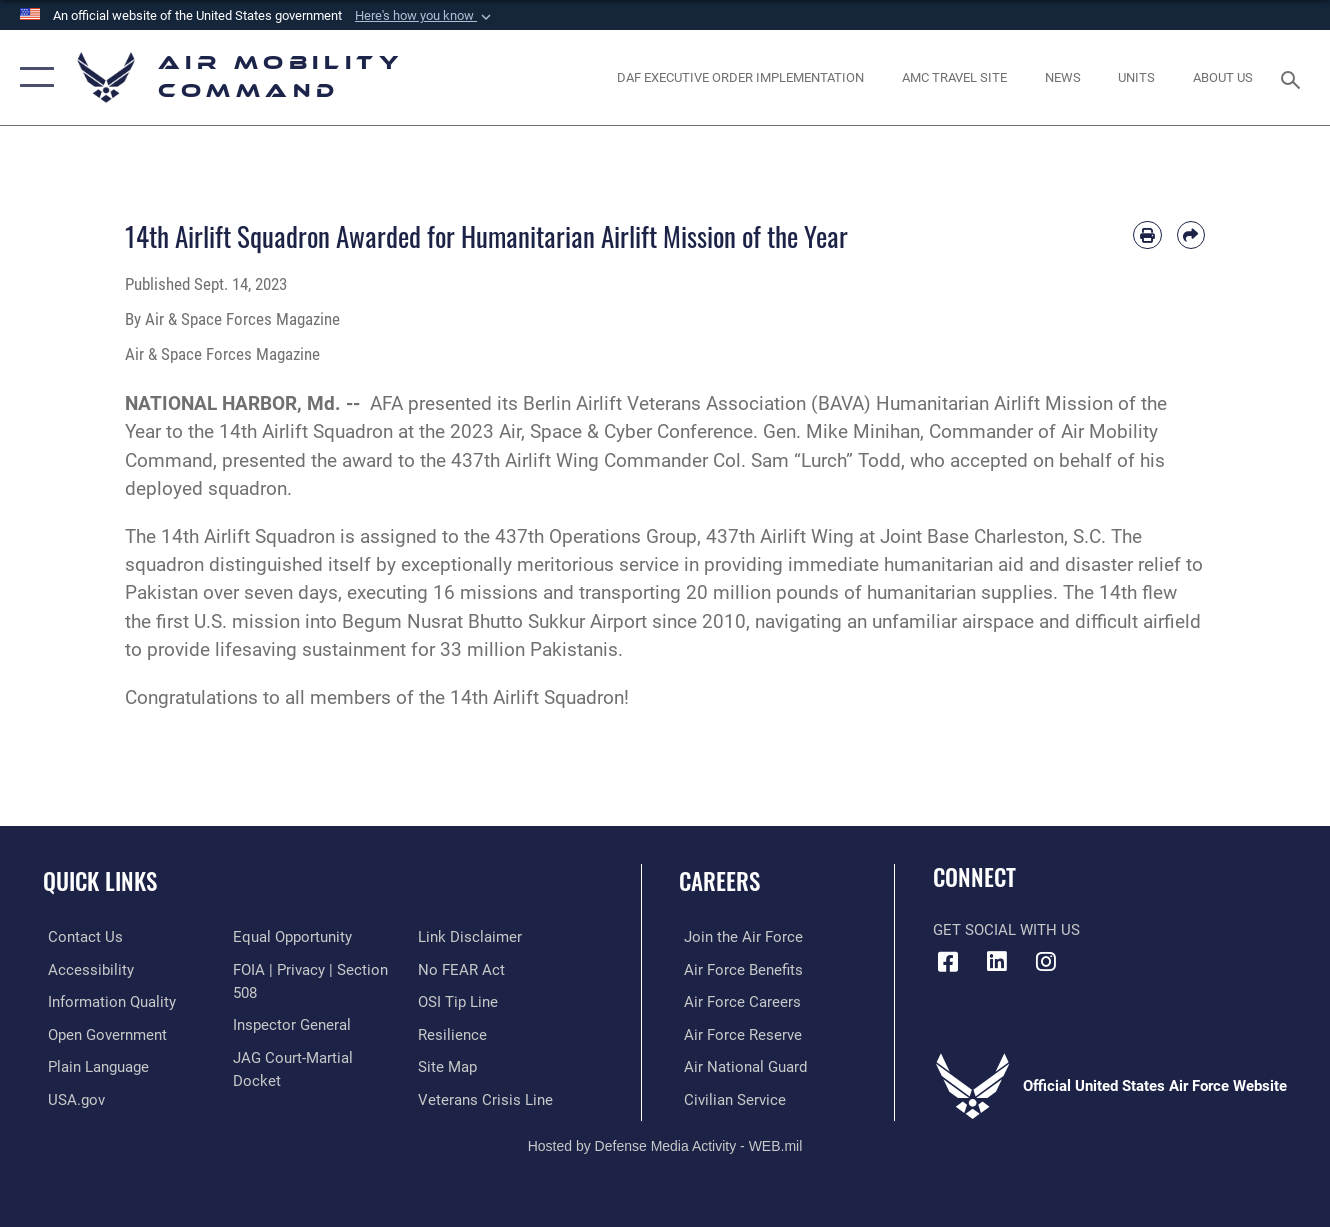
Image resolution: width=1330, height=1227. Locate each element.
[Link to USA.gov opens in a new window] (71, 1098)
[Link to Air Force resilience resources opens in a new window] (454, 1034)
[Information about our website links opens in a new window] (472, 937)
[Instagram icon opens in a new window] (1046, 962)
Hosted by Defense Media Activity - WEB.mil (665, 1144)
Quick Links (100, 881)
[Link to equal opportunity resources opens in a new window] (291, 937)
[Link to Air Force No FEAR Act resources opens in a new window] (463, 969)
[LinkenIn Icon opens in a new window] (997, 962)
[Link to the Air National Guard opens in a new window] (740, 1066)
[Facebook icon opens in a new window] (948, 962)
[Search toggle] (1294, 77)
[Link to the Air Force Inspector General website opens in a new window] (291, 1024)
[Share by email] (1191, 235)
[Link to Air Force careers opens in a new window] (737, 1002)
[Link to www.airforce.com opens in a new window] (738, 937)
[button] (425, 16)
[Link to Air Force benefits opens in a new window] (738, 969)
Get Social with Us (1006, 930)
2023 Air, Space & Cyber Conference (601, 431)
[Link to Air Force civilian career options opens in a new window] (730, 1098)
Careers (719, 881)
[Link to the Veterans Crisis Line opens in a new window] (487, 1098)
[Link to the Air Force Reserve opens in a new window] (738, 1034)
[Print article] (1147, 235)
